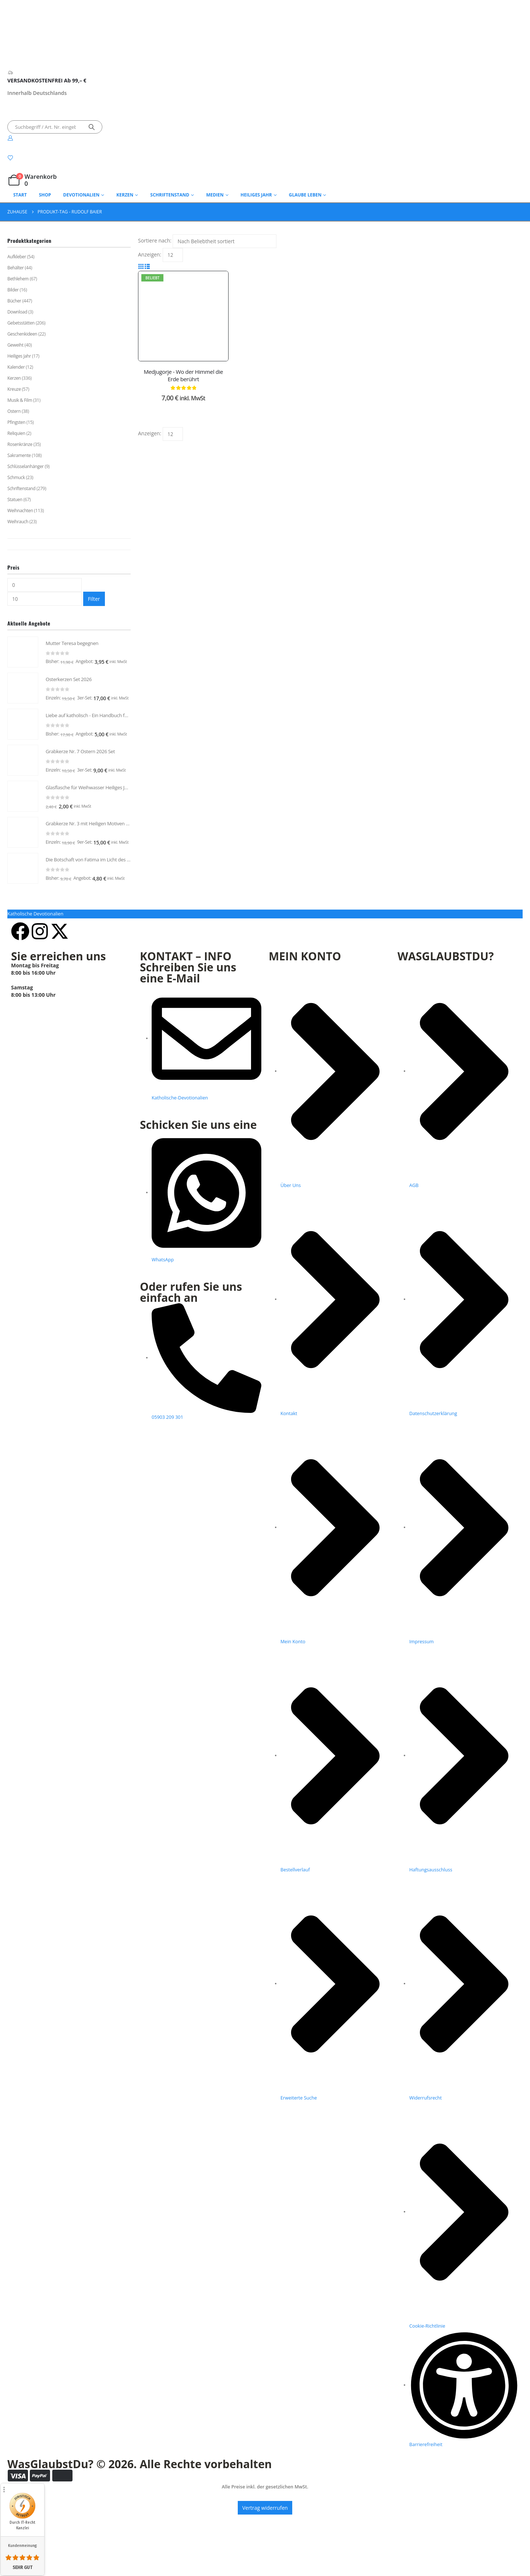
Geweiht (15, 345)
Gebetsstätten (20, 323)
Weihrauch (17, 521)
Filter (94, 598)
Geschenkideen (22, 334)
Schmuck (16, 477)
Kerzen (14, 378)
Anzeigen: (149, 254)
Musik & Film (19, 400)
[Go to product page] (22, 656)
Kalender (16, 367)
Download (17, 312)
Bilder (12, 290)
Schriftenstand (169, 195)
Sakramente (19, 455)
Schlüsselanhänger (25, 466)
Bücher (14, 301)
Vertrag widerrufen (265, 2561)
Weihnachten (20, 510)
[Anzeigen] (173, 255)
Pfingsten (16, 422)
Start (20, 195)
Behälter (15, 268)
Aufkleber (16, 257)
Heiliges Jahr (256, 195)
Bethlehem (17, 279)
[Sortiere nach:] (224, 241)
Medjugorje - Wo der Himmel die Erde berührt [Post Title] (183, 375)
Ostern (14, 411)
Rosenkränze (19, 444)
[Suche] (91, 127)
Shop (45, 195)
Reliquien (16, 433)
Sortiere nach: (155, 240)
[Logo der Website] (17, 47)
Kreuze (14, 389)
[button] (141, 266)
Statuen (14, 499)
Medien (214, 195)
